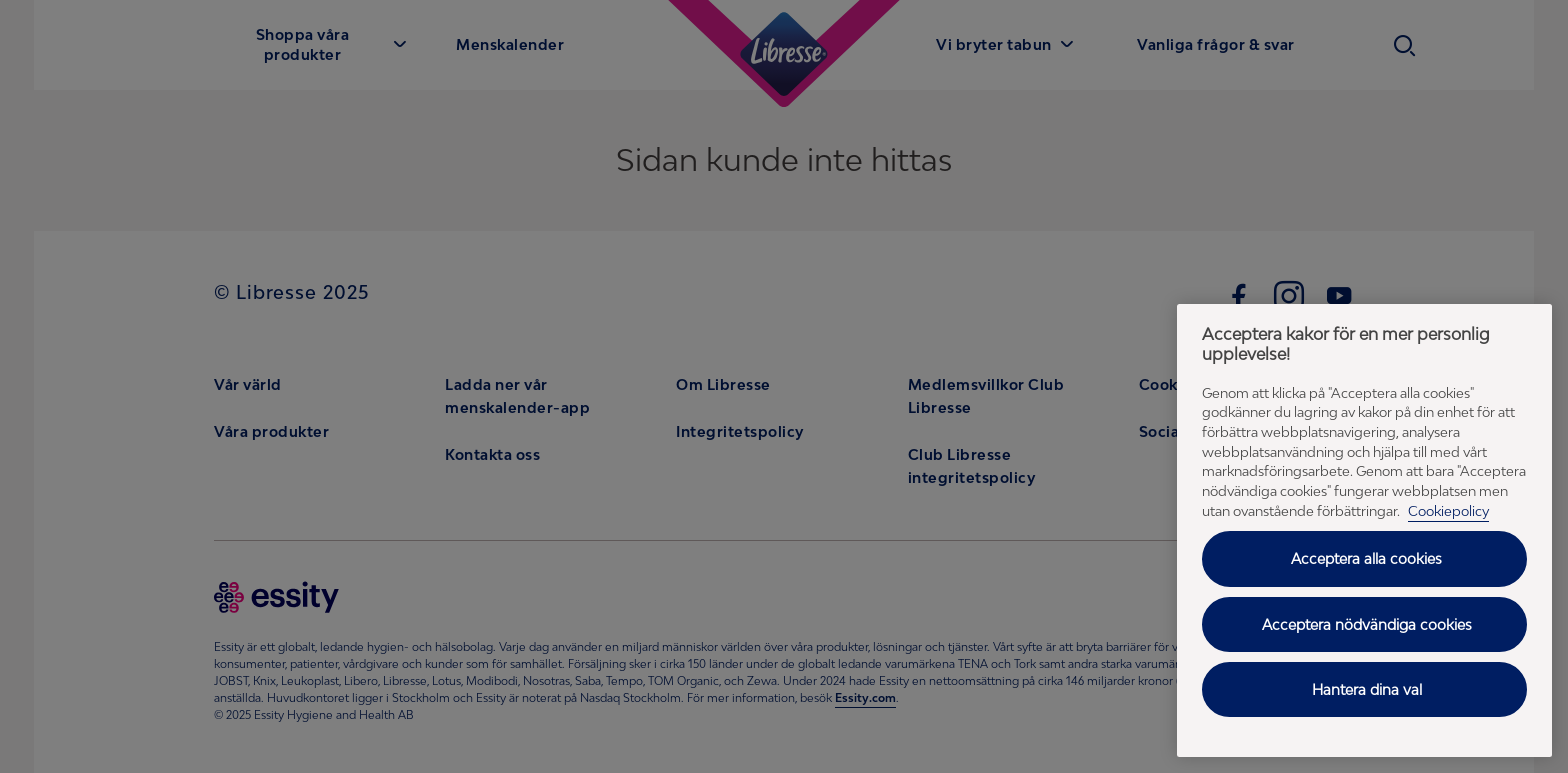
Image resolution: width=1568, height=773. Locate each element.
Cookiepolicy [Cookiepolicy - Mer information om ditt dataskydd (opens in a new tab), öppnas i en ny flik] (1448, 511)
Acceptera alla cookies (1366, 558)
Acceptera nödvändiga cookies (1367, 624)
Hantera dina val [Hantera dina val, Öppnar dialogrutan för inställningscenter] (1367, 689)
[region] (1364, 530)
